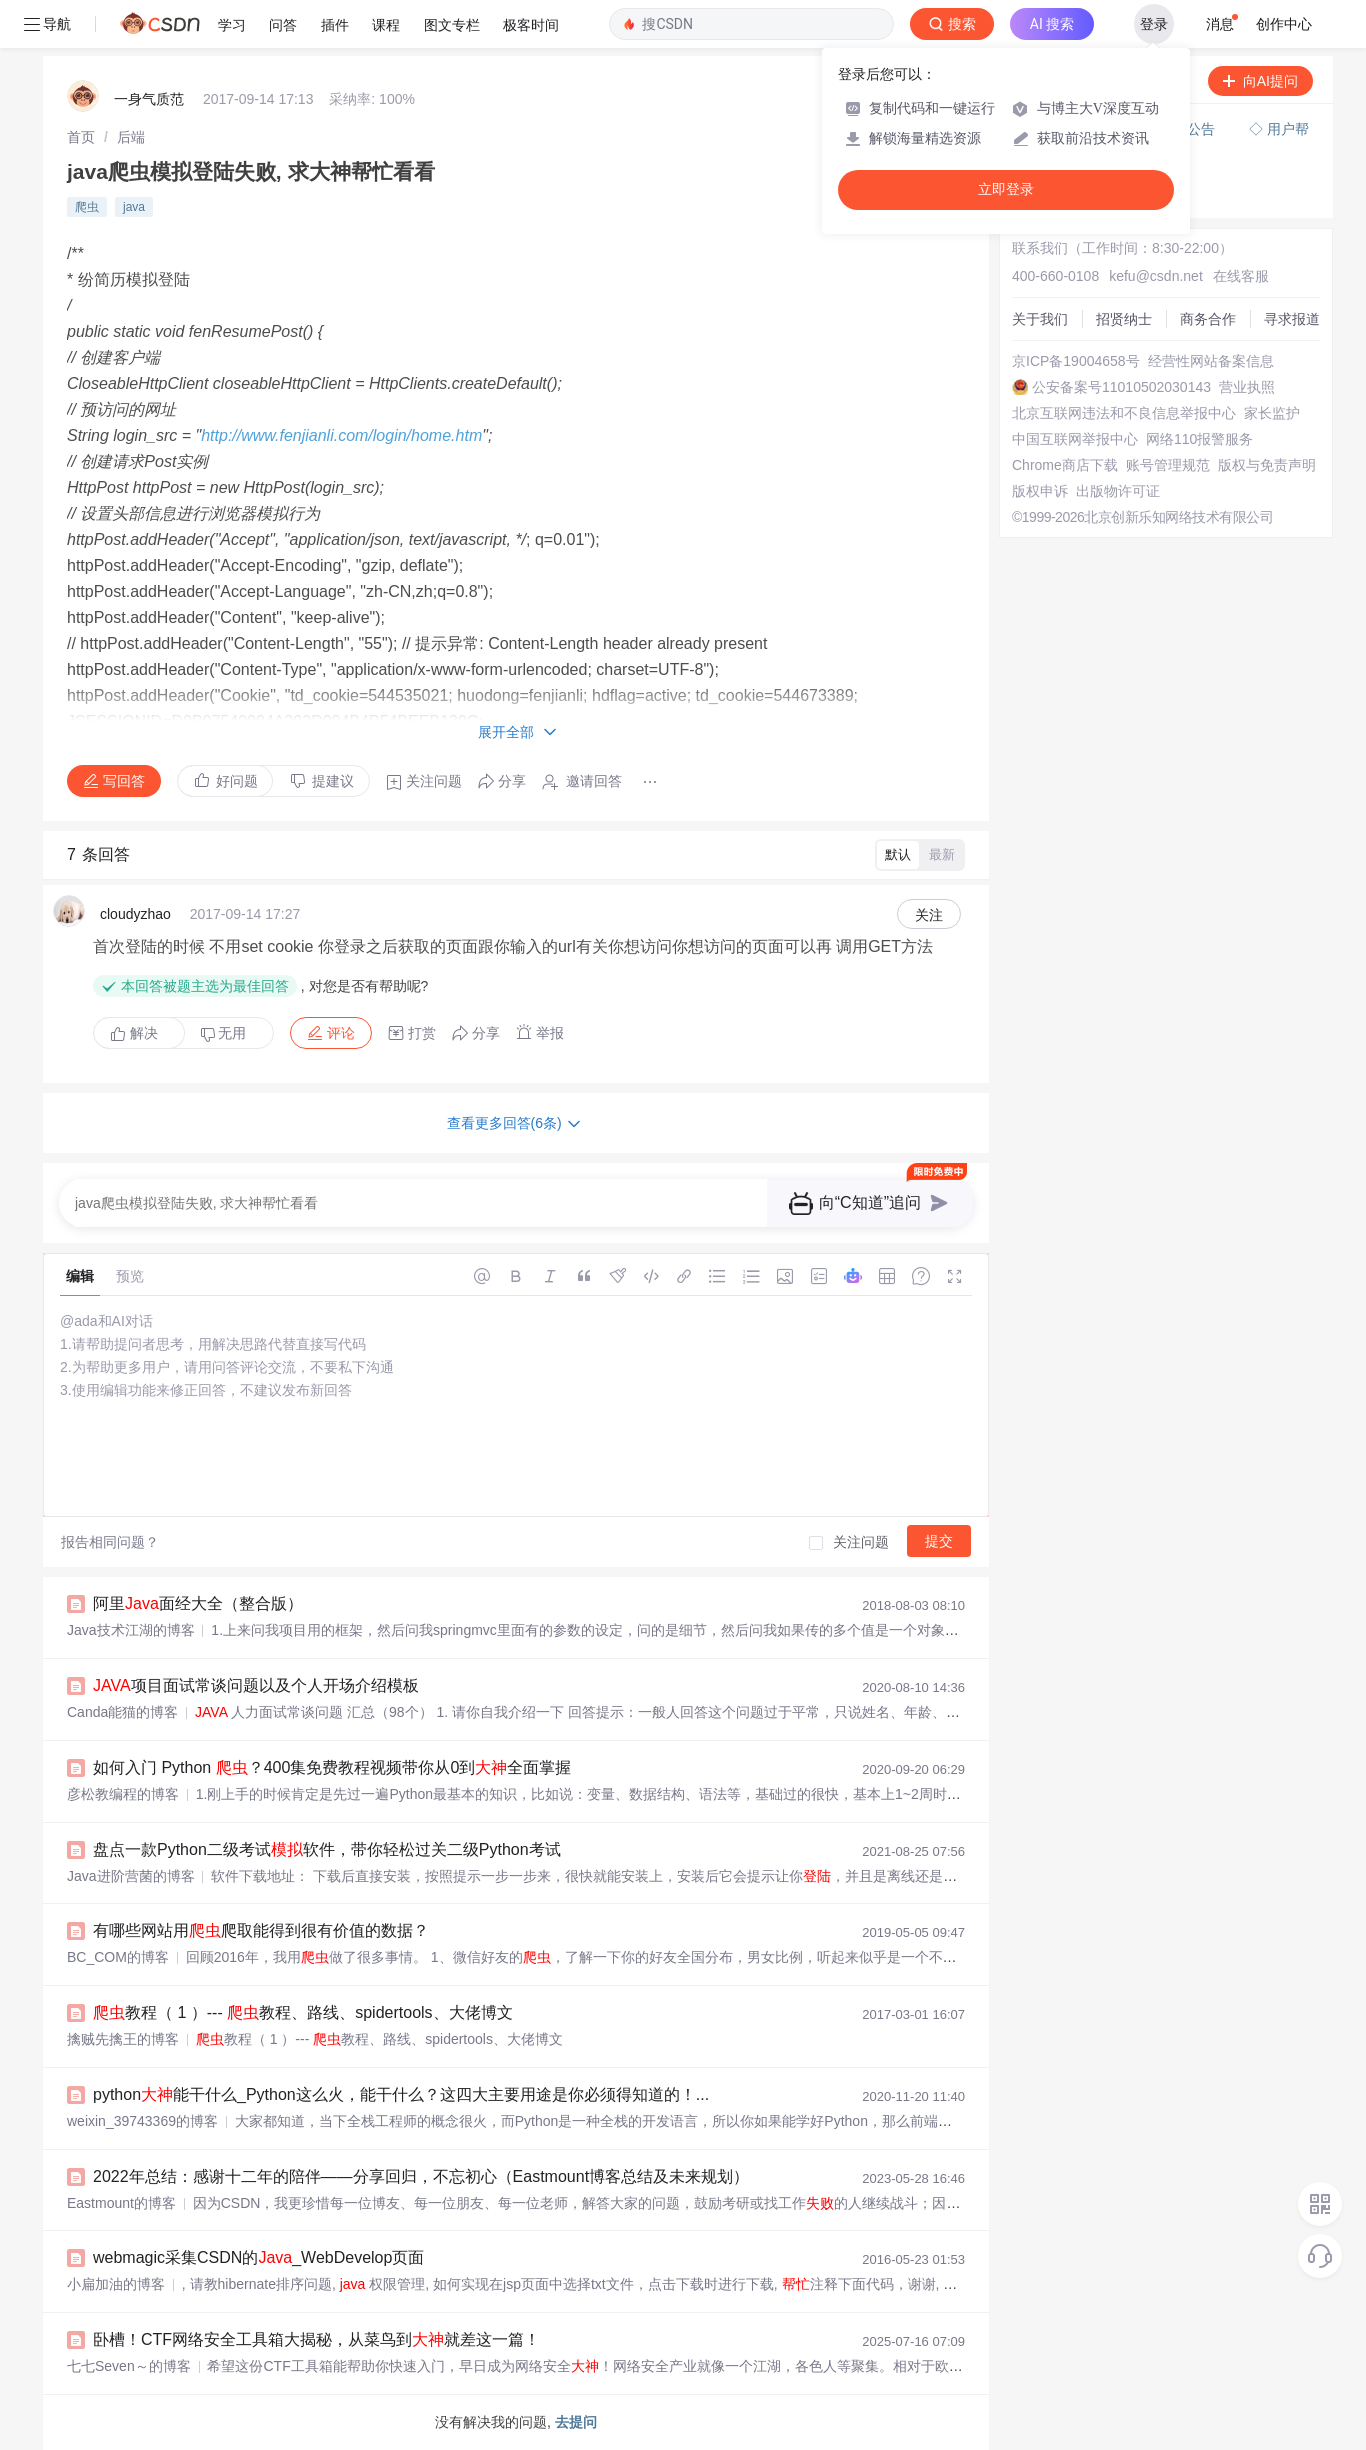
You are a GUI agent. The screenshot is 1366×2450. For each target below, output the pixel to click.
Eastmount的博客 (121, 2203)
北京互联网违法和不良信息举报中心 (1124, 413)
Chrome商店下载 (1065, 465)
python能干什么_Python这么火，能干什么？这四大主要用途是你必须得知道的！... (401, 2094)
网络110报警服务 (1199, 439)
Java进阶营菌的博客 (131, 1876)
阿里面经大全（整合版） (198, 1603)
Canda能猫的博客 (122, 1712)
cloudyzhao (135, 914)
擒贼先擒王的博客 (123, 2039)
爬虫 (87, 207)
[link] (81, 137)
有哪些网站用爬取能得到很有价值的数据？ (261, 1930)
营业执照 (1247, 387)
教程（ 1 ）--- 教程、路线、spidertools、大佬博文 (303, 2012)
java (134, 207)
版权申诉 (1040, 491)
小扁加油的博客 (116, 2284)
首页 (81, 137)
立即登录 (1006, 189)
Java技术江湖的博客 (131, 1630)
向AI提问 (1260, 81)
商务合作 (1208, 319)
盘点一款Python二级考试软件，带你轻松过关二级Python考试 (327, 1849)
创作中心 (1284, 24)
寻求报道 (1292, 319)
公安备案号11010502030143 (1121, 387)
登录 (1154, 24)
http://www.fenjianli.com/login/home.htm (341, 435)
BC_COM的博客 (118, 1957)
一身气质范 (149, 99)
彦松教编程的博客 (123, 1794)
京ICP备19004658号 (1076, 361)
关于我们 (1040, 319)
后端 (131, 137)
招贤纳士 (1124, 319)
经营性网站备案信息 (1211, 361)
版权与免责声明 (1267, 465)
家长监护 (1272, 413)
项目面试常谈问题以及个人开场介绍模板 (256, 1685)
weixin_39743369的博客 (142, 2121)
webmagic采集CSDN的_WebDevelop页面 (258, 2257)
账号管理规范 (1168, 465)
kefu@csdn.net (1156, 276)
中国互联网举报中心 (1075, 439)
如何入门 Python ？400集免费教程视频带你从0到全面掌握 (332, 1767)
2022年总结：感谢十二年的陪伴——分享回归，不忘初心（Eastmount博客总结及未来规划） (421, 2176)
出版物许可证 (1118, 491)
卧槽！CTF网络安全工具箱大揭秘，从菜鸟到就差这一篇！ (316, 2339)
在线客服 (1241, 276)
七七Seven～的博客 (129, 2366)
